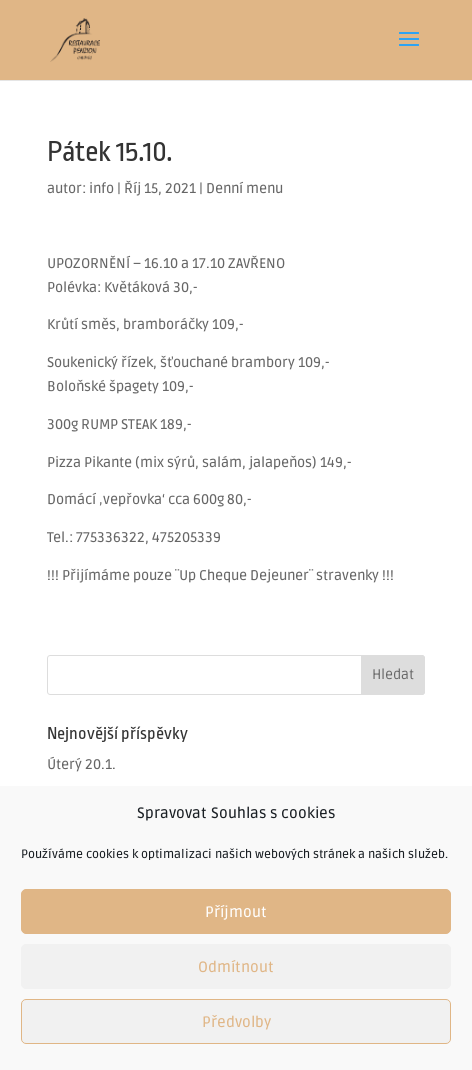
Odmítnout (236, 967)
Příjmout (236, 912)
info (101, 188)
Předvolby (236, 1022)
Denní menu (244, 188)
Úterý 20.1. (81, 764)
